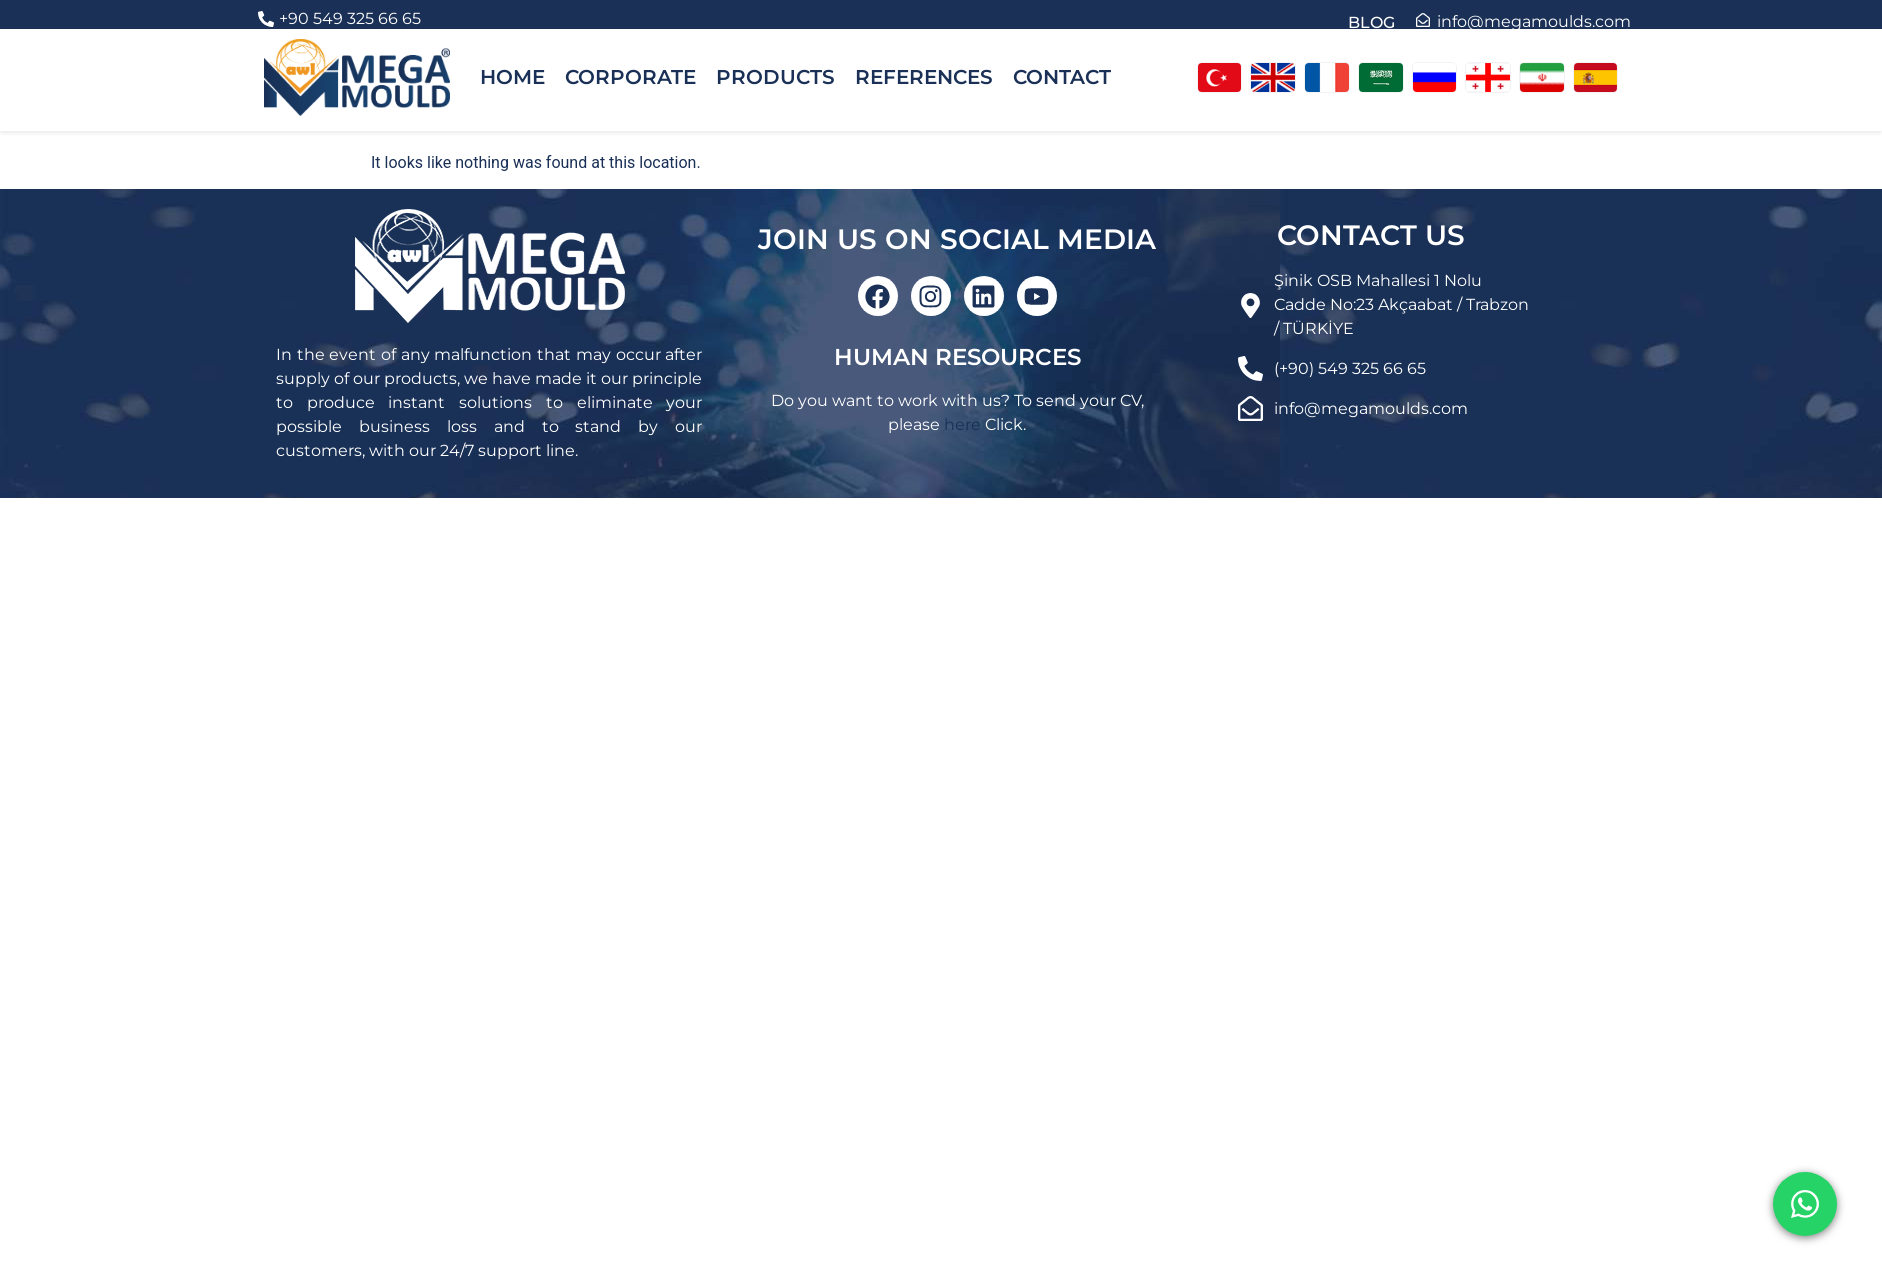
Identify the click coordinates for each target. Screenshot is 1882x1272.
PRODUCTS (775, 77)
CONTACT (1062, 77)
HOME (512, 77)
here (962, 424)
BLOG (1371, 22)
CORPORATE (630, 77)
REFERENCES (924, 77)
